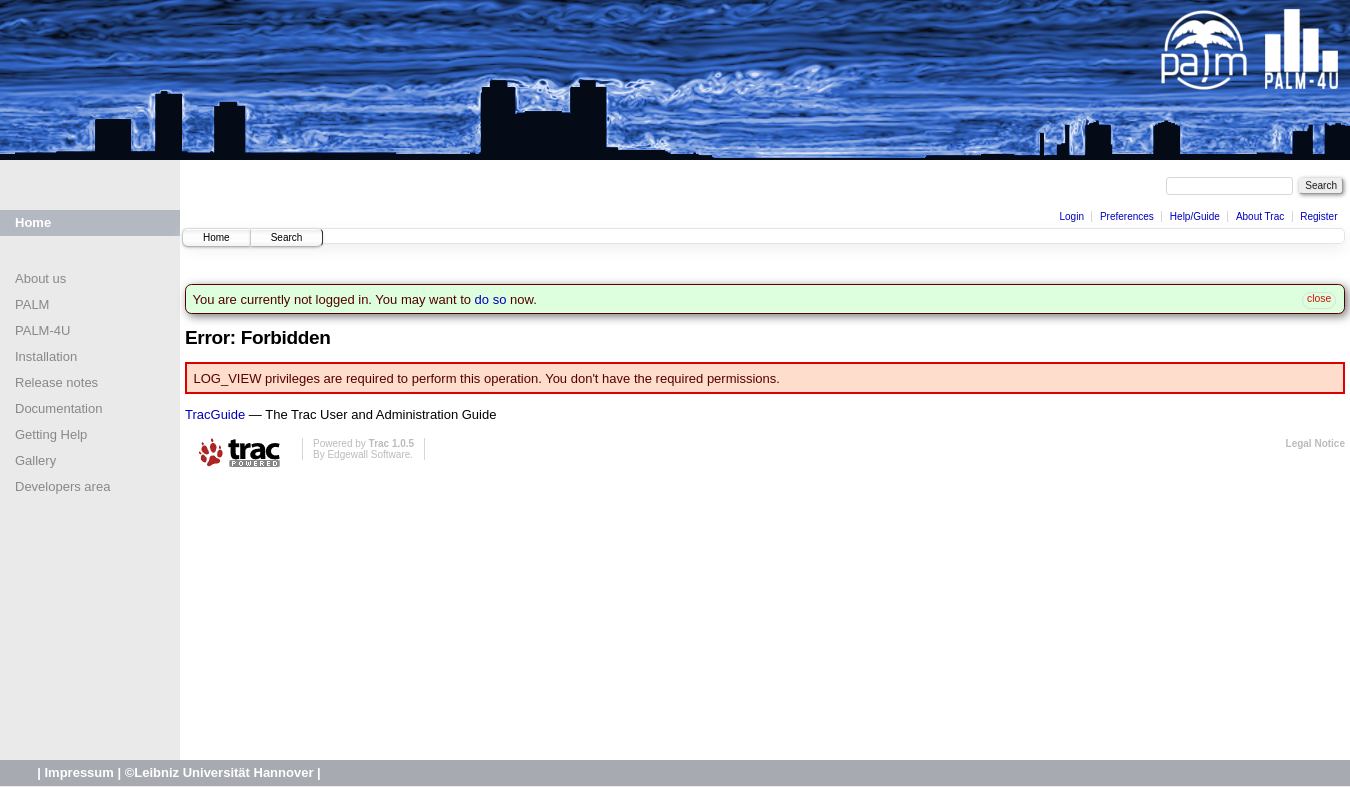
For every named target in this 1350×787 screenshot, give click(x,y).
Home (33, 222)
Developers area (62, 486)
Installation (46, 356)
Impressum (78, 772)
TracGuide (215, 414)
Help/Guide (1195, 216)
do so (491, 299)
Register (1318, 216)
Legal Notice (1315, 443)
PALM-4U (42, 330)
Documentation (58, 408)
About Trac (1260, 216)
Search (287, 237)
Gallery (35, 460)
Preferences (1127, 216)
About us (40, 278)
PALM (32, 304)
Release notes (56, 382)
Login (1071, 216)
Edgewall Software (368, 454)
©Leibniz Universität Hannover (219, 772)
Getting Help (51, 434)
